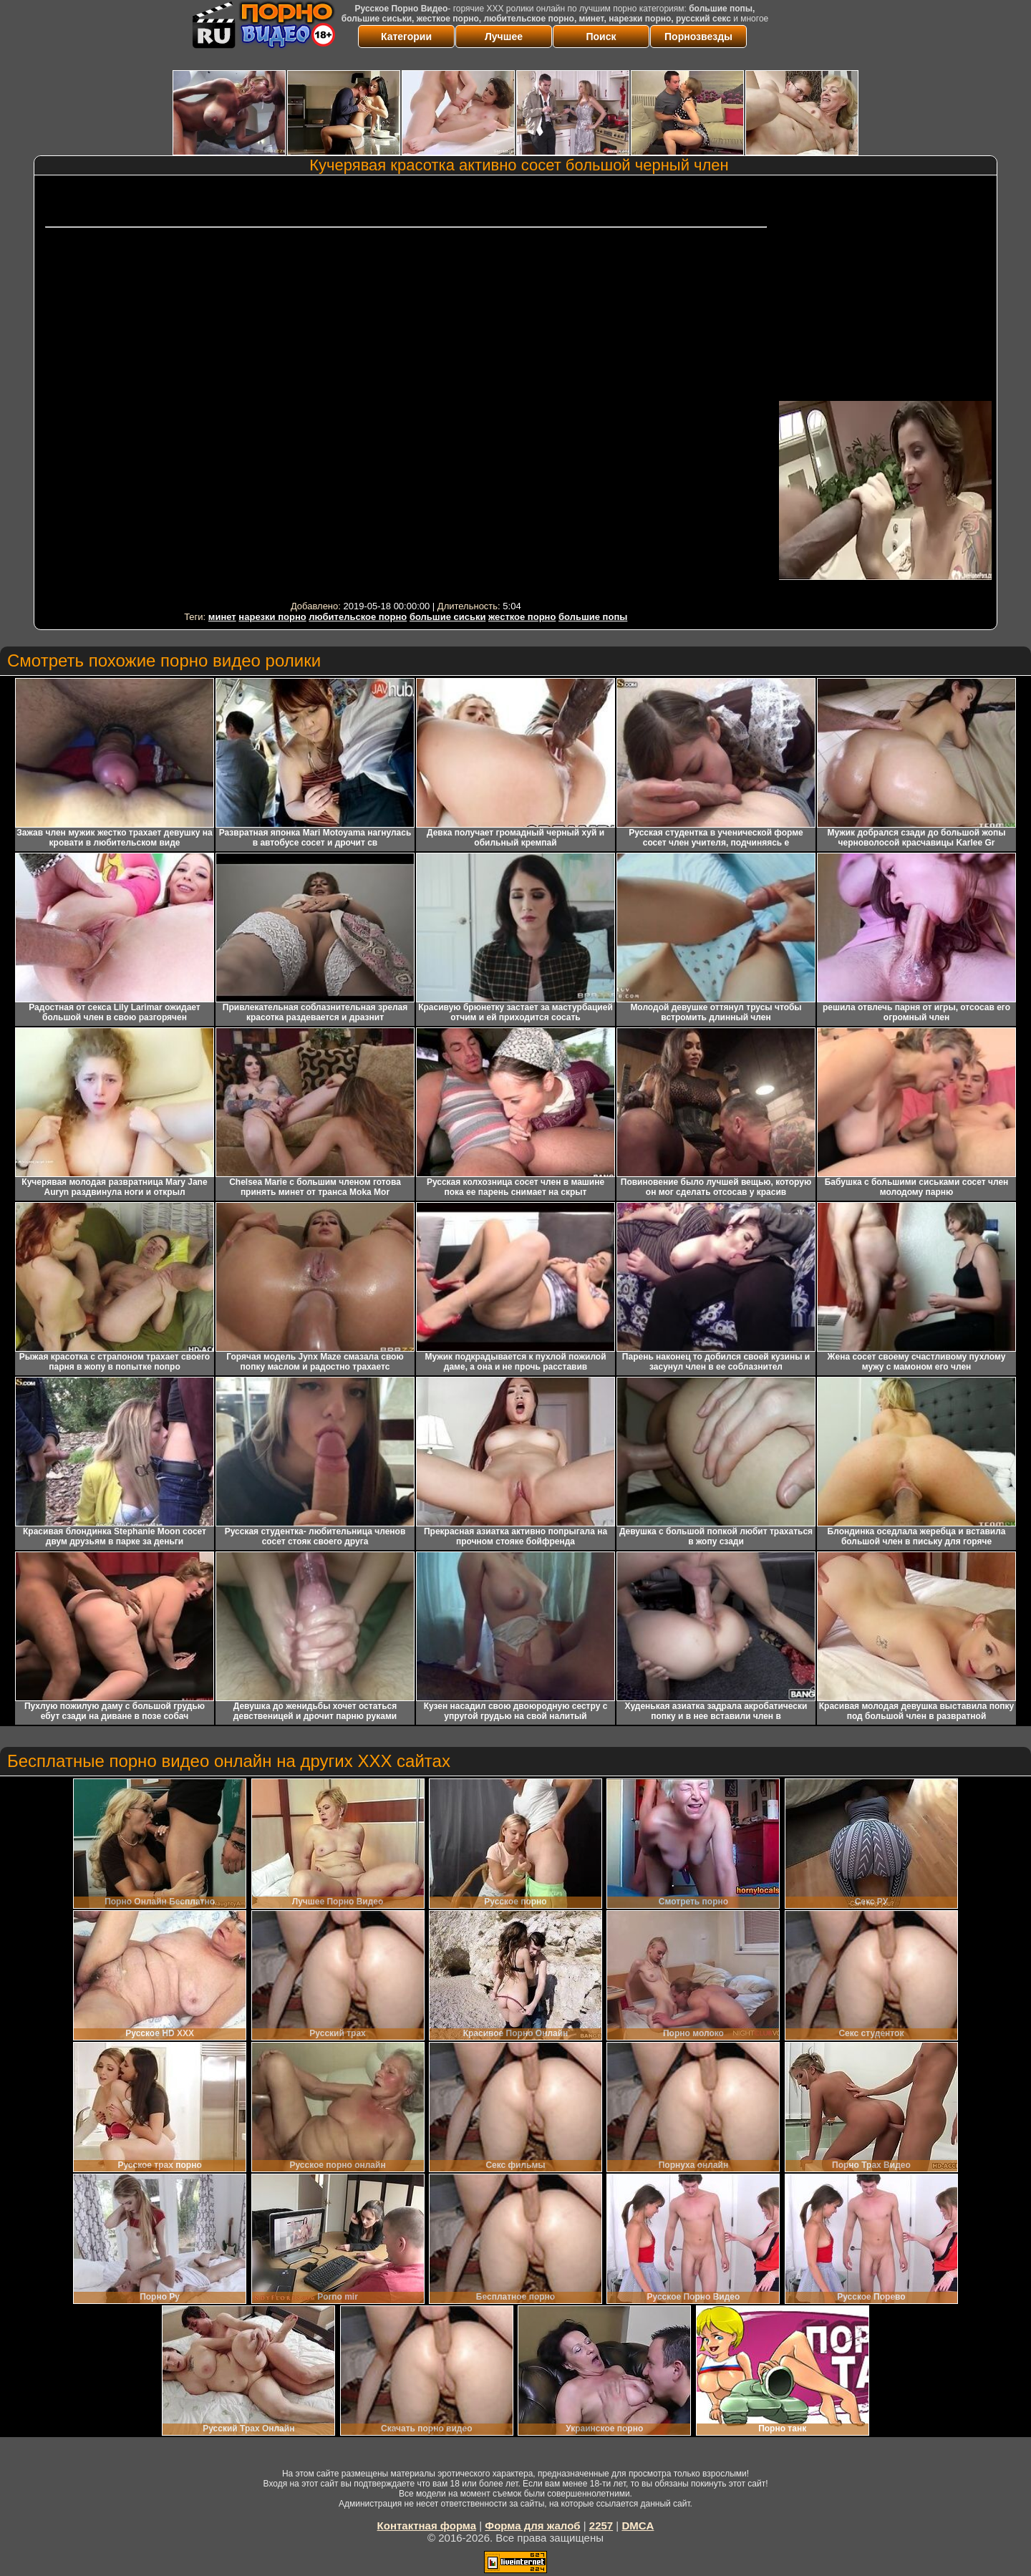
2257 (601, 2525)
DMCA (637, 2525)
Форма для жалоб (532, 2525)
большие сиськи (448, 616)
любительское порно (358, 616)
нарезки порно (272, 616)
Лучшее (504, 36)
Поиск (601, 36)
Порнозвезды (698, 36)
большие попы (592, 616)
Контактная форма (427, 2525)
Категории (406, 36)
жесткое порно (522, 616)
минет (222, 616)
